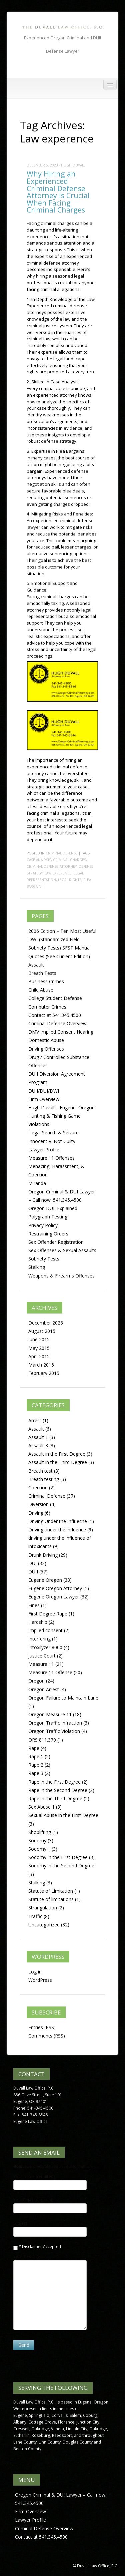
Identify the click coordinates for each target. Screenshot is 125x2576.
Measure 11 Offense (50, 1672)
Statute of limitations (51, 1899)
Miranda (37, 1183)
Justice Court (42, 1655)
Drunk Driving (43, 1555)
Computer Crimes (47, 1007)
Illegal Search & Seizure (53, 1132)
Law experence (58, 873)
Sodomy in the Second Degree (61, 1865)
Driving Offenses (46, 1049)
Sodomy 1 (39, 1849)
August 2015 (41, 1331)
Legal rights (69, 879)
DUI (32, 1563)
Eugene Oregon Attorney (55, 1588)
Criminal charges (69, 859)
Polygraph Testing (47, 1216)
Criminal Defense (62, 853)
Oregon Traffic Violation (54, 1731)
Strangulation (42, 1907)
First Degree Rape (47, 1613)
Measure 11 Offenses (51, 1158)
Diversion (38, 1504)
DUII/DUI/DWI (43, 1091)
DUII (33, 1571)
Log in (35, 1971)
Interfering (39, 1638)
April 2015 (39, 1356)
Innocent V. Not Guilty (51, 1141)
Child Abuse (40, 990)
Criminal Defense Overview (57, 1023)
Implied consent (45, 1630)
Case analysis (39, 859)
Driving (35, 1513)
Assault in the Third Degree (57, 1462)
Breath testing (43, 1479)
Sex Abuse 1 (41, 1807)
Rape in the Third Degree (55, 1798)
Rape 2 (35, 1765)
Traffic (35, 1916)
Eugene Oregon (45, 1580)
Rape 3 (35, 1773)
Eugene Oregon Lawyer (53, 1596)
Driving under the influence (57, 1529)
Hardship (37, 1622)
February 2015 (43, 1373)
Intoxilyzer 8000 (45, 1647)
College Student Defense (55, 998)
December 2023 (45, 1323)
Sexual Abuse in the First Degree (63, 1815)
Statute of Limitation (50, 1891)
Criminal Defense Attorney (52, 866)
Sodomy (37, 1840)
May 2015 (39, 1348)
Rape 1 (35, 1756)
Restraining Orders (48, 1233)
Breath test (40, 1471)
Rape (33, 1748)
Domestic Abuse (46, 1040)
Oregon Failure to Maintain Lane (63, 1698)
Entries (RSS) (42, 2027)
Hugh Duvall (73, 165)
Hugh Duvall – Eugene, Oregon (61, 1107)
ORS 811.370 (42, 1740)
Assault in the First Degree (56, 1454)
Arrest (34, 1420)
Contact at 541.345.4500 (54, 1015)
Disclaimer (32, 2246)
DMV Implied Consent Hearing (60, 1032)
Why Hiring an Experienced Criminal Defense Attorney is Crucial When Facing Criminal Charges (58, 192)
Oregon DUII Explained (52, 1208)
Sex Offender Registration (56, 1242)
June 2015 (39, 1339)
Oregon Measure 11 (50, 1714)
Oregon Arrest (43, 1689)
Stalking (36, 1267)
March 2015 (41, 1365)
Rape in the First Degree (54, 1782)
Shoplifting (39, 1832)
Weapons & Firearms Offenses (61, 1275)
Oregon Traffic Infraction (55, 1723)
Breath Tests (42, 973)
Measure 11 (41, 1664)
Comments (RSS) (46, 2036)
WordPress (40, 1980)
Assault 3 (38, 1445)
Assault (36, 965)
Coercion (38, 1487)
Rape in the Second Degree (57, 1790)
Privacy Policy (43, 1225)
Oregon (36, 1681)
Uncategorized (44, 1924)
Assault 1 (38, 1437)
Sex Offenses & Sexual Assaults (62, 1250)
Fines (34, 1605)
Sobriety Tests (43, 1258)
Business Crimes (46, 981)
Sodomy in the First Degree (58, 1857)
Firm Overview (43, 1099)
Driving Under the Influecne (57, 1521)
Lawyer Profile (43, 1149)
